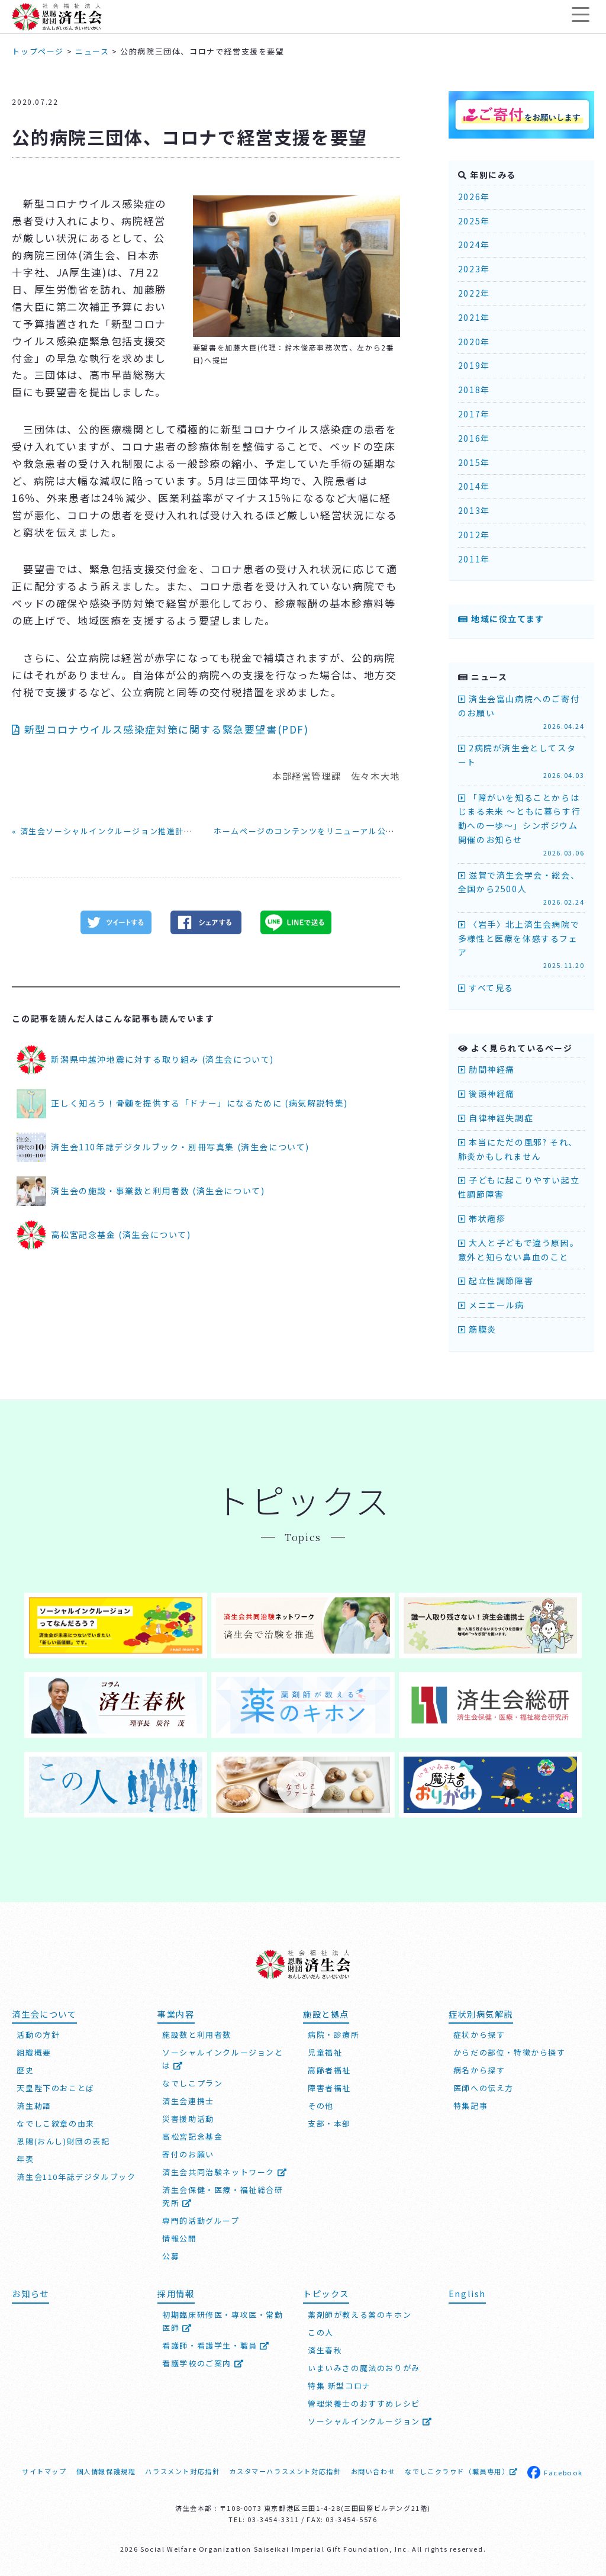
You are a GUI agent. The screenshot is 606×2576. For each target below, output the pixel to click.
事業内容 (175, 2011)
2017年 (474, 414)
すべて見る (486, 987)
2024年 (474, 244)
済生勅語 (34, 2103)
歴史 (25, 2067)
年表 (25, 2156)
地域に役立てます (501, 619)
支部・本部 (329, 2121)
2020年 (474, 342)
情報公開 (179, 2235)
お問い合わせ (373, 2469)
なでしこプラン (192, 2080)
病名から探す (479, 2067)
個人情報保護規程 (106, 2469)
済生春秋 (325, 2347)
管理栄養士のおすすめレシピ (364, 2401)
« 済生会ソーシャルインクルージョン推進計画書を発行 (119, 831)
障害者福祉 (329, 2085)
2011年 (474, 559)
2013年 (474, 510)
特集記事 (470, 2103)
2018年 (474, 389)
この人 (321, 2330)
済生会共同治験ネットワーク (224, 2169)
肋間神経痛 (486, 1069)
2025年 (474, 221)
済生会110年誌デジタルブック (76, 2174)
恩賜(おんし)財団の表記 (63, 2138)
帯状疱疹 (482, 1218)
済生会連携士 (188, 2098)
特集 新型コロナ (339, 2383)
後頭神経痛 (486, 1093)
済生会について (44, 2011)
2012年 (474, 535)
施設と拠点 (326, 2011)
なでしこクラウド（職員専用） (461, 2469)
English (467, 2291)
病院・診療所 (334, 2032)
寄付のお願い (188, 2151)
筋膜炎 (477, 1329)
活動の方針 (38, 2032)
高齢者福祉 (329, 2067)
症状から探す (479, 2032)
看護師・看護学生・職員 (216, 2343)
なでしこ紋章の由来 (55, 2121)
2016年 (474, 438)
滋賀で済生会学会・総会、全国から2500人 (521, 888)
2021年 (474, 317)
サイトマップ (44, 2469)
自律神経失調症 (495, 1118)
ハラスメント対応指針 (182, 2469)
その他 (321, 2103)
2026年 (474, 196)
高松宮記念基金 (192, 2134)
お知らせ (30, 2291)
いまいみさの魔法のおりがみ (364, 2365)
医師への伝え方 (483, 2085)
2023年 (474, 269)
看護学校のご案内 (203, 2360)
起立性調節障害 (495, 1281)
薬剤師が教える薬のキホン (359, 2312)
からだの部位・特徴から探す (509, 2050)
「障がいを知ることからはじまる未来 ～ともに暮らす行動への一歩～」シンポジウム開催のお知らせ (521, 825)
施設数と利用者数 (196, 2032)
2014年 (474, 486)
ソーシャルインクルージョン (370, 2418)
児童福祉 (325, 2050)
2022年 (474, 293)
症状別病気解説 (481, 2011)
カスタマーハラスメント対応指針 (285, 2469)
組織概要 (34, 2050)
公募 (170, 2253)
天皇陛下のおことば (55, 2085)
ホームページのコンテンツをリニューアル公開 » (308, 831)
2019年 (474, 365)
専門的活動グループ (200, 2218)
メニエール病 (491, 1305)
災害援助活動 (188, 2116)
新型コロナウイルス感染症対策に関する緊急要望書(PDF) (160, 729)
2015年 (474, 462)
